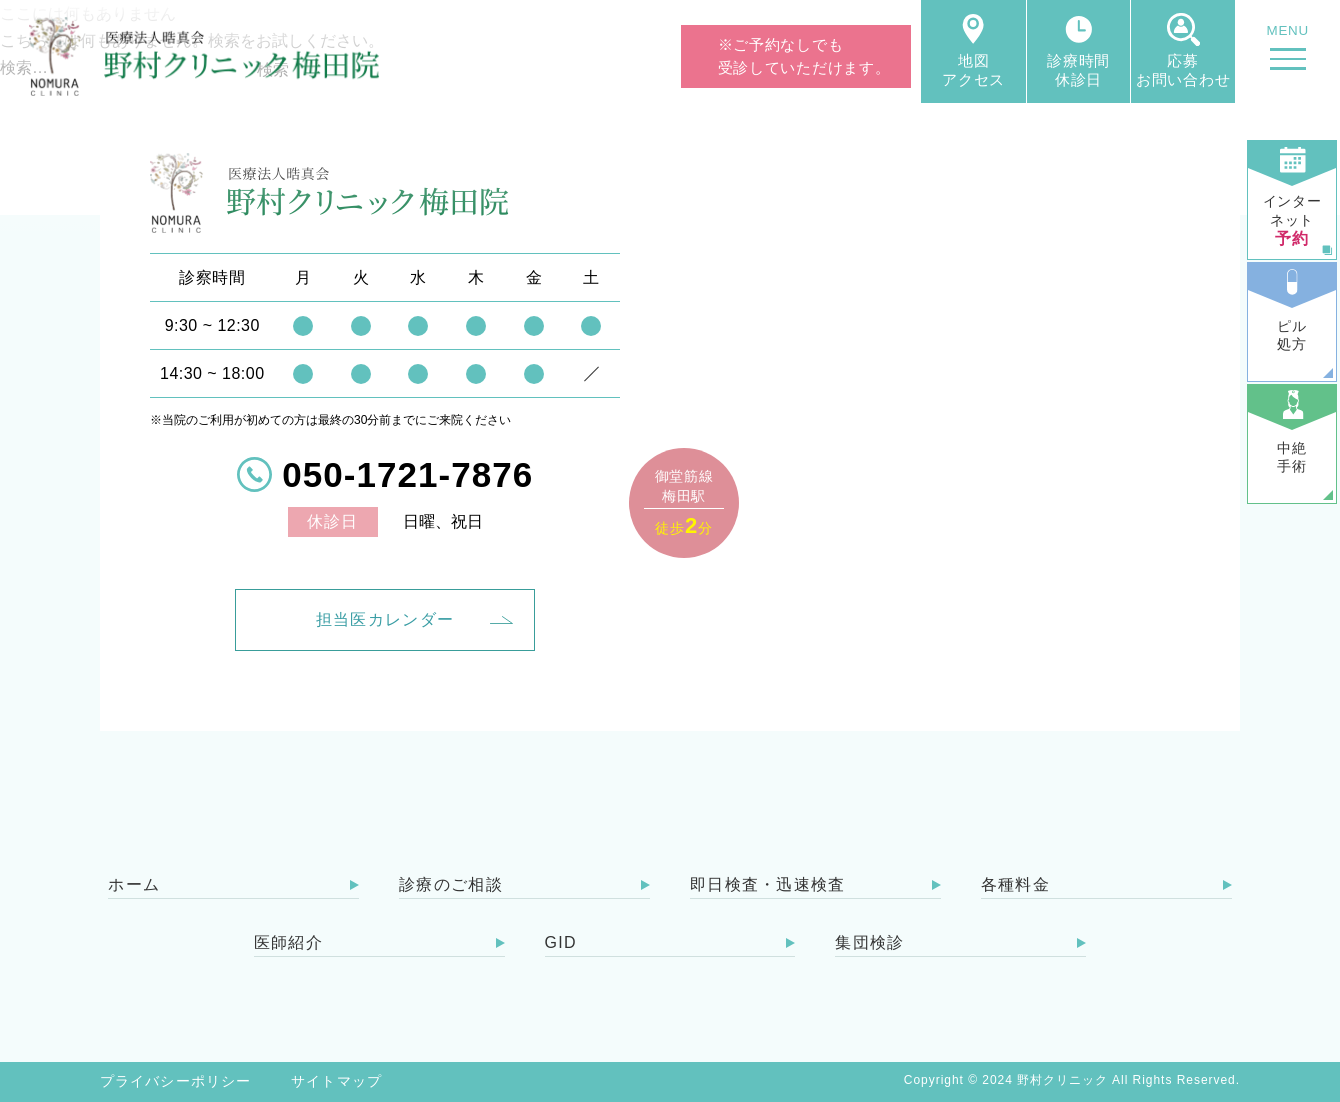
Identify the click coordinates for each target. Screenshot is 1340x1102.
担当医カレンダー (385, 619)
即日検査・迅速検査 (768, 884)
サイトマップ (336, 1081)
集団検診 (869, 942)
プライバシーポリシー (175, 1081)
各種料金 (1015, 884)
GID (561, 942)
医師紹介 (288, 942)
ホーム (134, 884)
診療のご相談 (451, 884)
